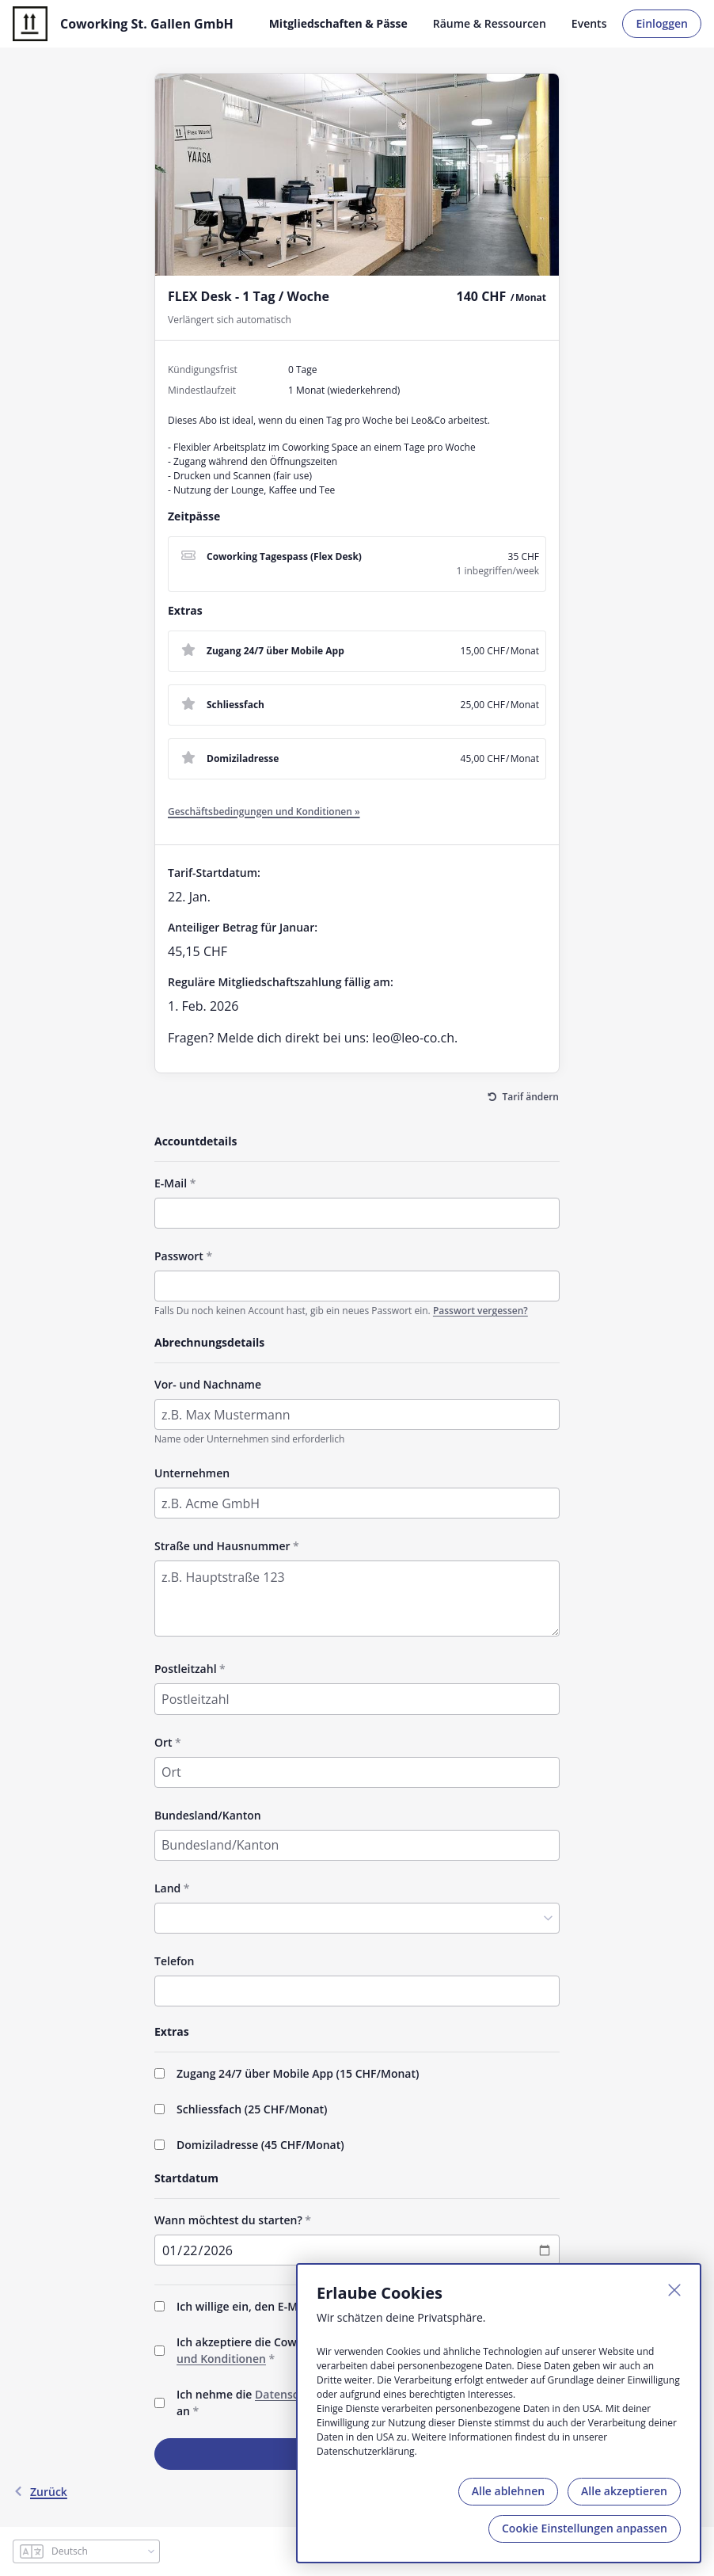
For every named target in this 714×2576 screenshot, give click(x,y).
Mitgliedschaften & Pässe (338, 23)
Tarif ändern (531, 1096)
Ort (163, 1742)
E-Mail (170, 1183)
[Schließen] (674, 2290)
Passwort (178, 1255)
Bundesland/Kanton (207, 1815)
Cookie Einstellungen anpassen (584, 2528)
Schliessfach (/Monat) (252, 2109)
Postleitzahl (185, 1668)
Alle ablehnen (508, 2490)
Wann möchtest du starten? (228, 2219)
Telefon (174, 1960)
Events (589, 23)
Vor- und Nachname (207, 1384)
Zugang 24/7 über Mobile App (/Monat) (298, 2073)
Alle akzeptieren (624, 2490)
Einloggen (662, 23)
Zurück (40, 2491)
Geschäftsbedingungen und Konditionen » (264, 811)
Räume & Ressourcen (489, 23)
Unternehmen (192, 1472)
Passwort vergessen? (480, 1310)
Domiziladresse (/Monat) (260, 2144)
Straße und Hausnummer (222, 1545)
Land (167, 1888)
